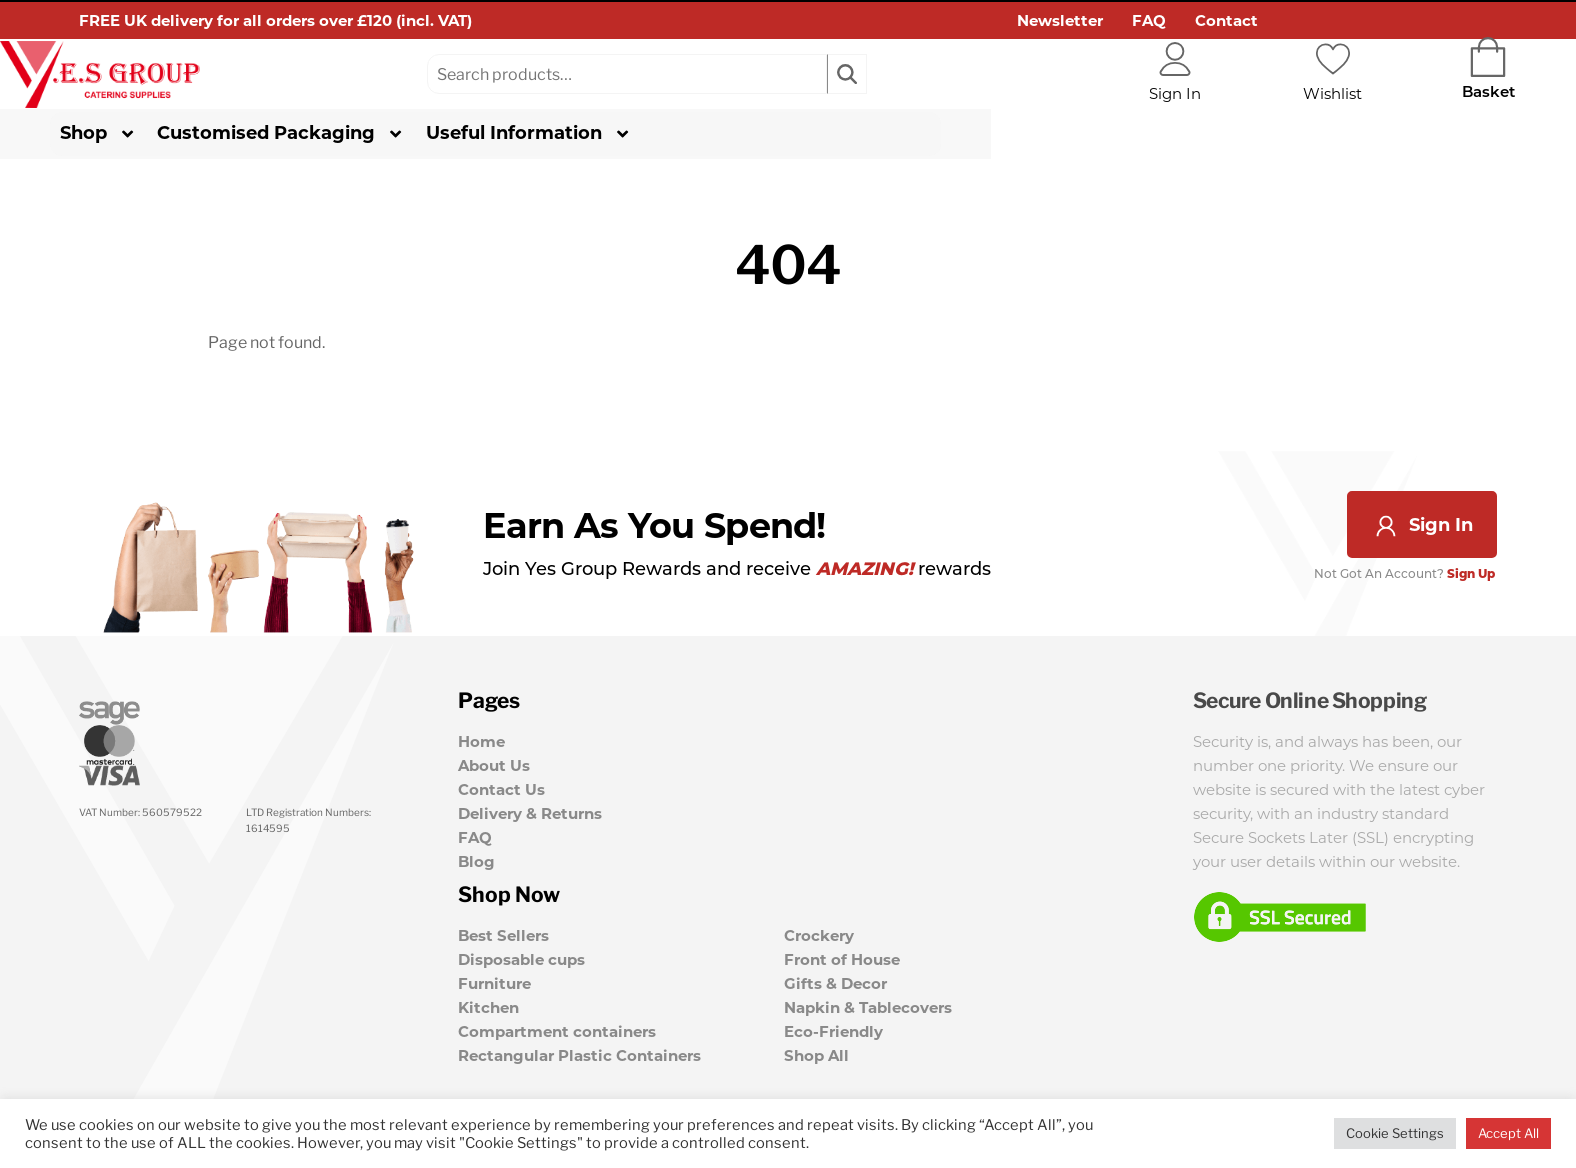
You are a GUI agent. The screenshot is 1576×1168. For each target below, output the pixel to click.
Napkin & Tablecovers (868, 1005)
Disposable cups (521, 957)
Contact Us (501, 793)
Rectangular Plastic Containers (579, 1053)
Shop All (816, 1053)
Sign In (1422, 528)
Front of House (842, 957)
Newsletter (1060, 20)
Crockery (819, 933)
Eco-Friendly (833, 1029)
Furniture (494, 981)
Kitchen (488, 1005)
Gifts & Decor (835, 981)
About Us (494, 769)
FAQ (1149, 20)
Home (481, 745)
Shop (128, 135)
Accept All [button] (1508, 1133)
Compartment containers (557, 1029)
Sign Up (1473, 577)
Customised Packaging (311, 135)
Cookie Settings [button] (1395, 1133)
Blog (476, 865)
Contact (1226, 20)
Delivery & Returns (530, 817)
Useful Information (559, 135)
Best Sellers (503, 933)
